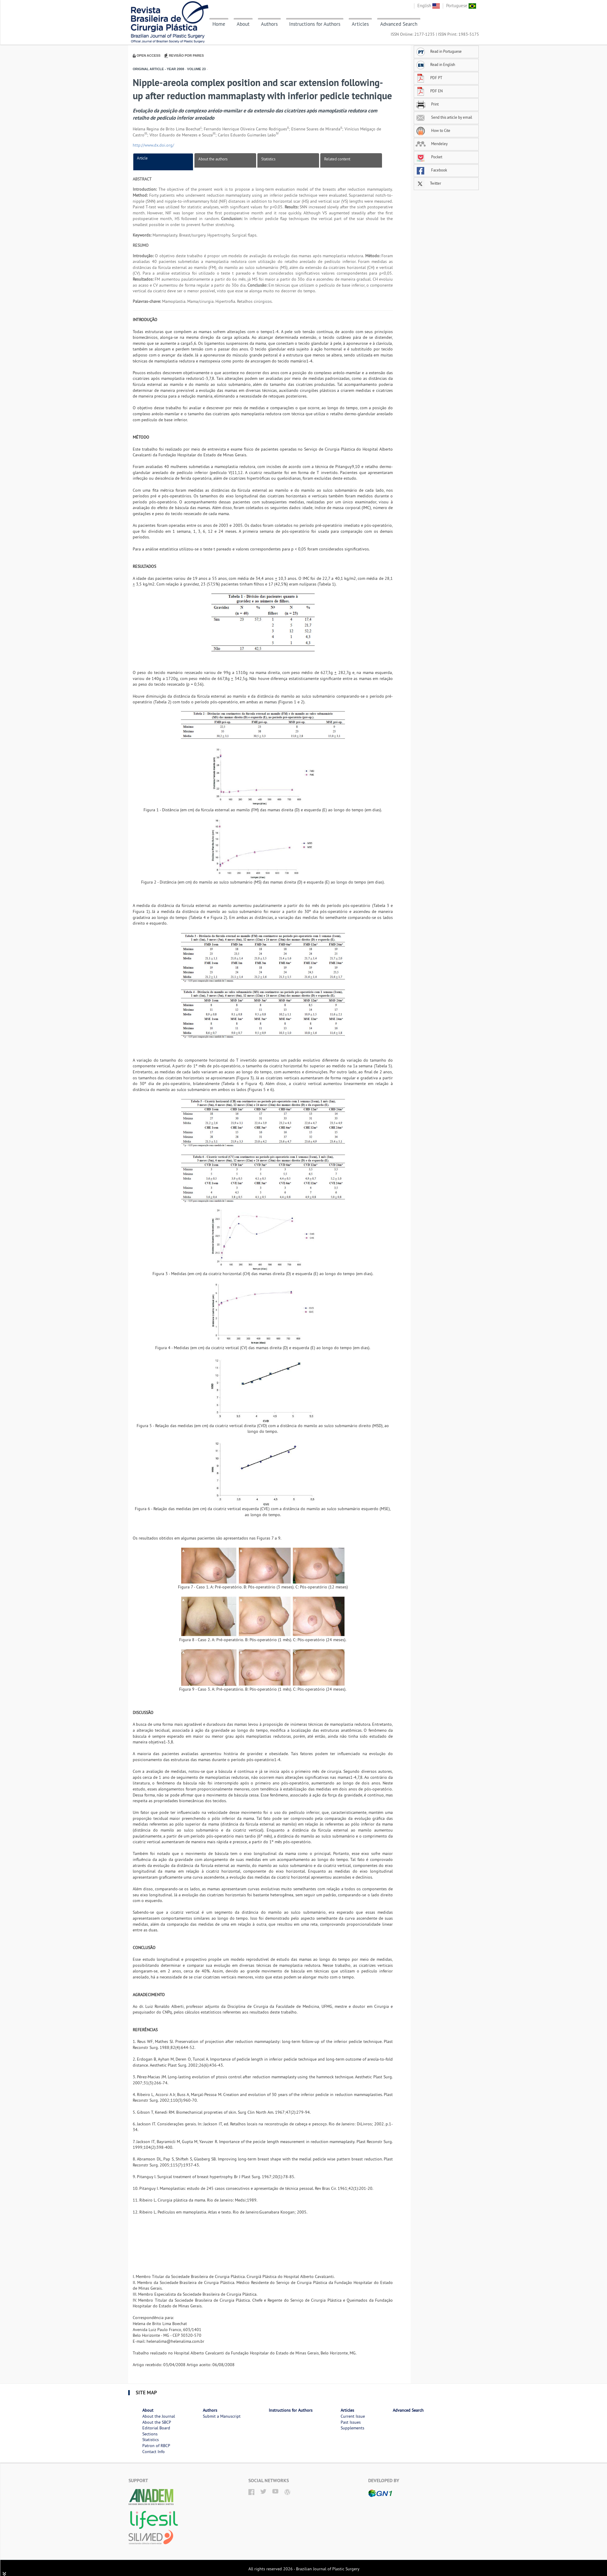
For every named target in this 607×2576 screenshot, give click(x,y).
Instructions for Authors (314, 24)
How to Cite (433, 130)
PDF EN (429, 90)
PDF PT (429, 77)
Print (427, 104)
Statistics (268, 159)
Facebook (431, 170)
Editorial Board (156, 2428)
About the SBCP (156, 2422)
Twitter (428, 183)
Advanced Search (398, 24)
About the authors (212, 159)
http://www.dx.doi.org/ (153, 145)
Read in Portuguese (439, 51)
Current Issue (353, 2416)
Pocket (429, 156)
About (243, 24)
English (428, 5)
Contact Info (153, 2451)
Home (218, 24)
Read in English (435, 64)
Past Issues (351, 2422)
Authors (269, 24)
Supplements (352, 2428)
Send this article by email (444, 117)
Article (142, 158)
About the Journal (158, 2416)
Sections (150, 2434)
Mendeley (432, 143)
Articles (360, 24)
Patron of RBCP (156, 2445)
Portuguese (461, 5)
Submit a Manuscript (222, 2416)
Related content (337, 159)
